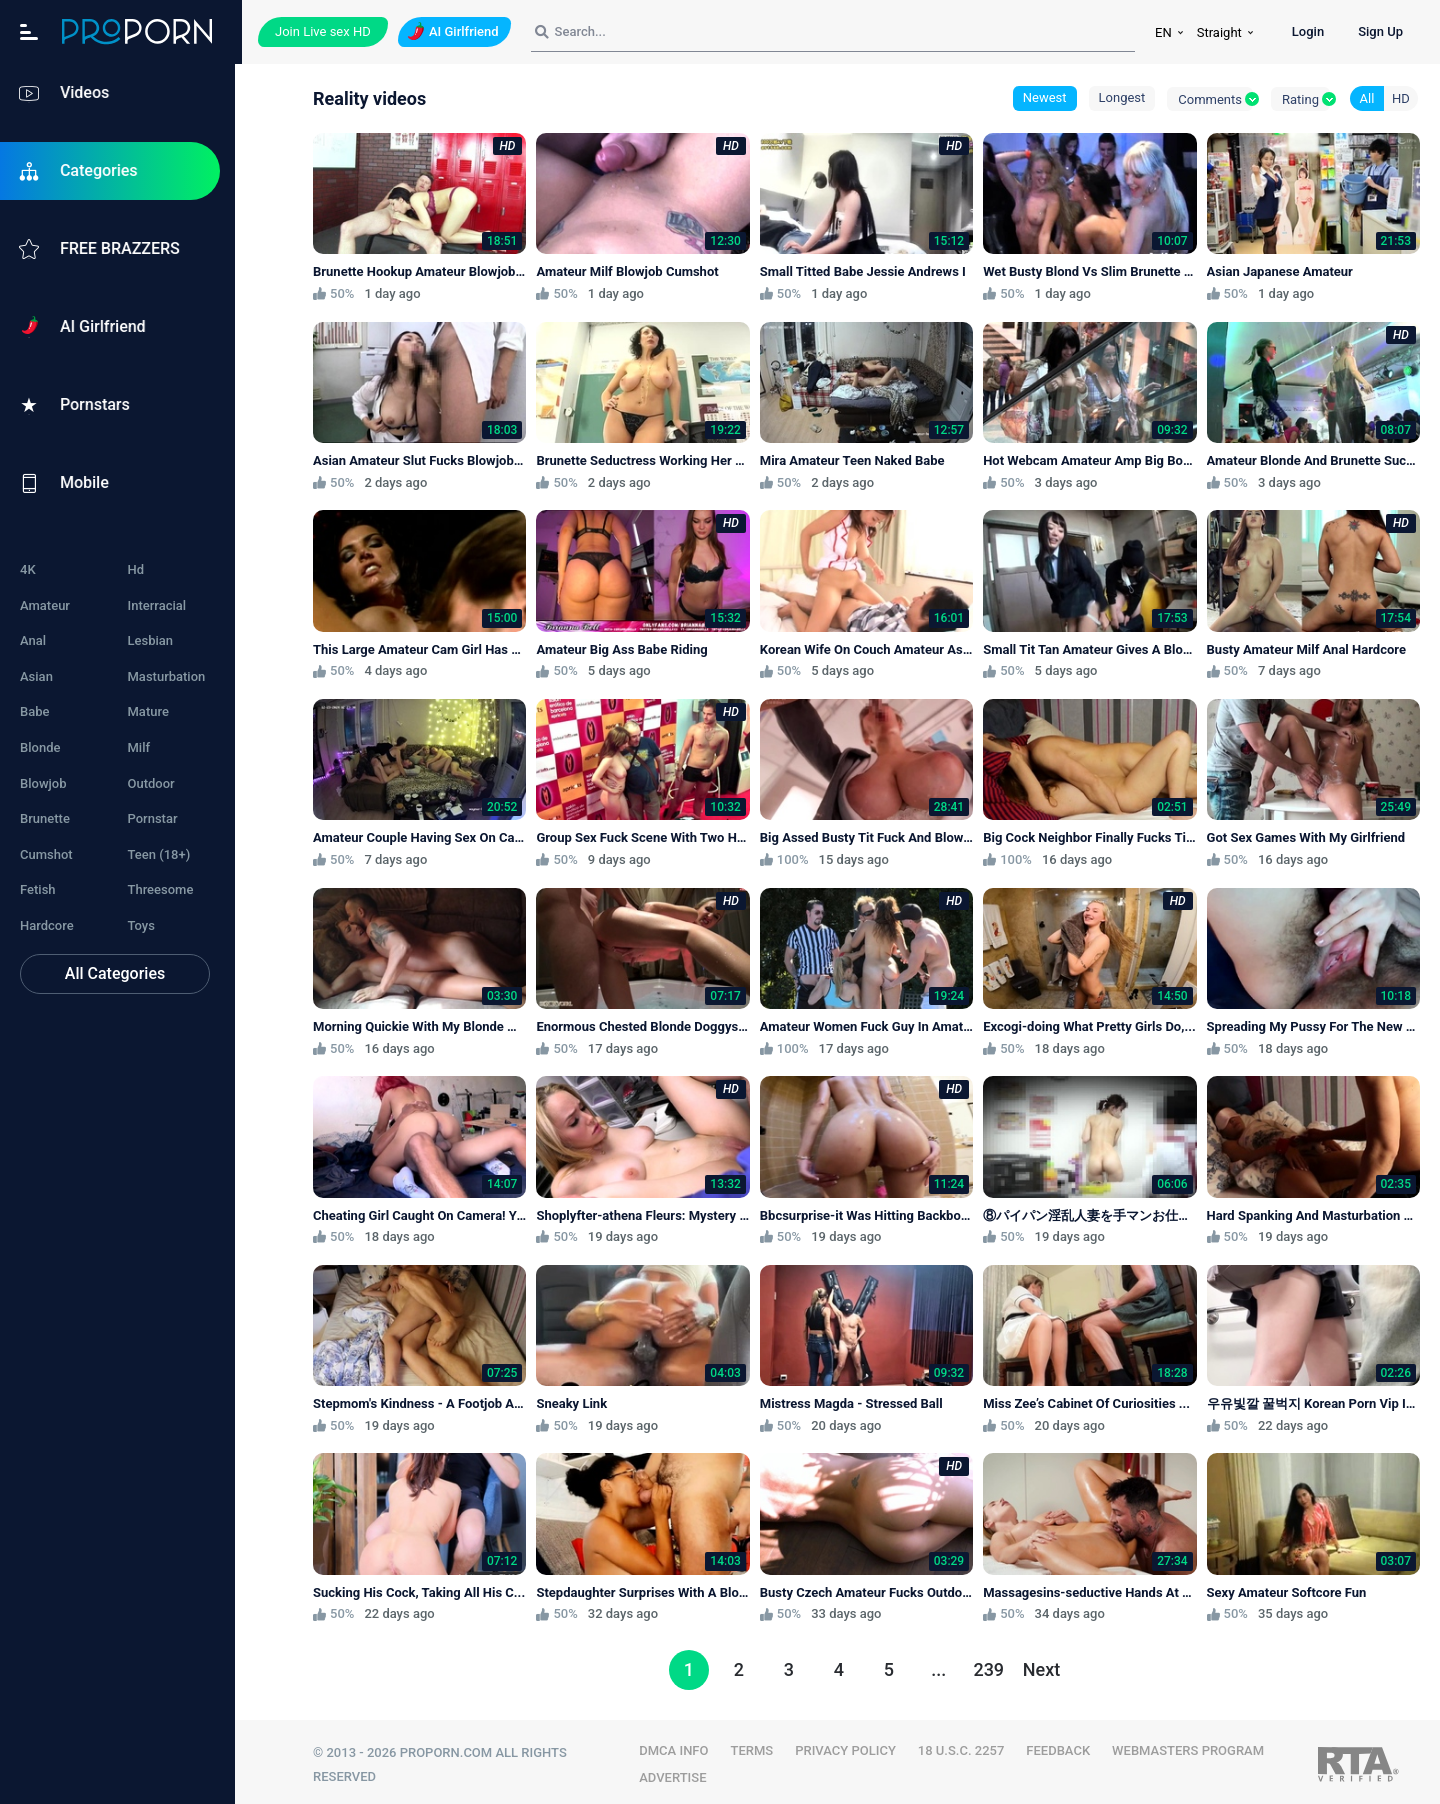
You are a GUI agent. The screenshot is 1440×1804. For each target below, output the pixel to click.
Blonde (40, 747)
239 (992, 1663)
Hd (139, 569)
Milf (142, 747)
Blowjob (43, 783)
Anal (33, 640)
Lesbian (154, 640)
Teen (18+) (162, 854)
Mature (151, 711)
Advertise (677, 1770)
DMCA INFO (678, 1744)
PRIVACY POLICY (850, 1744)
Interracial (160, 605)
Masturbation (170, 676)
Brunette (45, 818)
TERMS (756, 1744)
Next (1044, 1663)
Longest (1122, 97)
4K (28, 569)
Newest (1045, 97)
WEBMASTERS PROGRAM (1193, 1744)
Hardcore (47, 925)
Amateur (45, 605)
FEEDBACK (1063, 1744)
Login (1308, 31)
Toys (144, 925)
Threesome (164, 889)
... (942, 1663)
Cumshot (46, 854)
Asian (36, 676)
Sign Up (1380, 31)
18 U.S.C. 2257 (966, 1744)
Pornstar (156, 818)
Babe (35, 711)
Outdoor (154, 783)
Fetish (38, 889)
